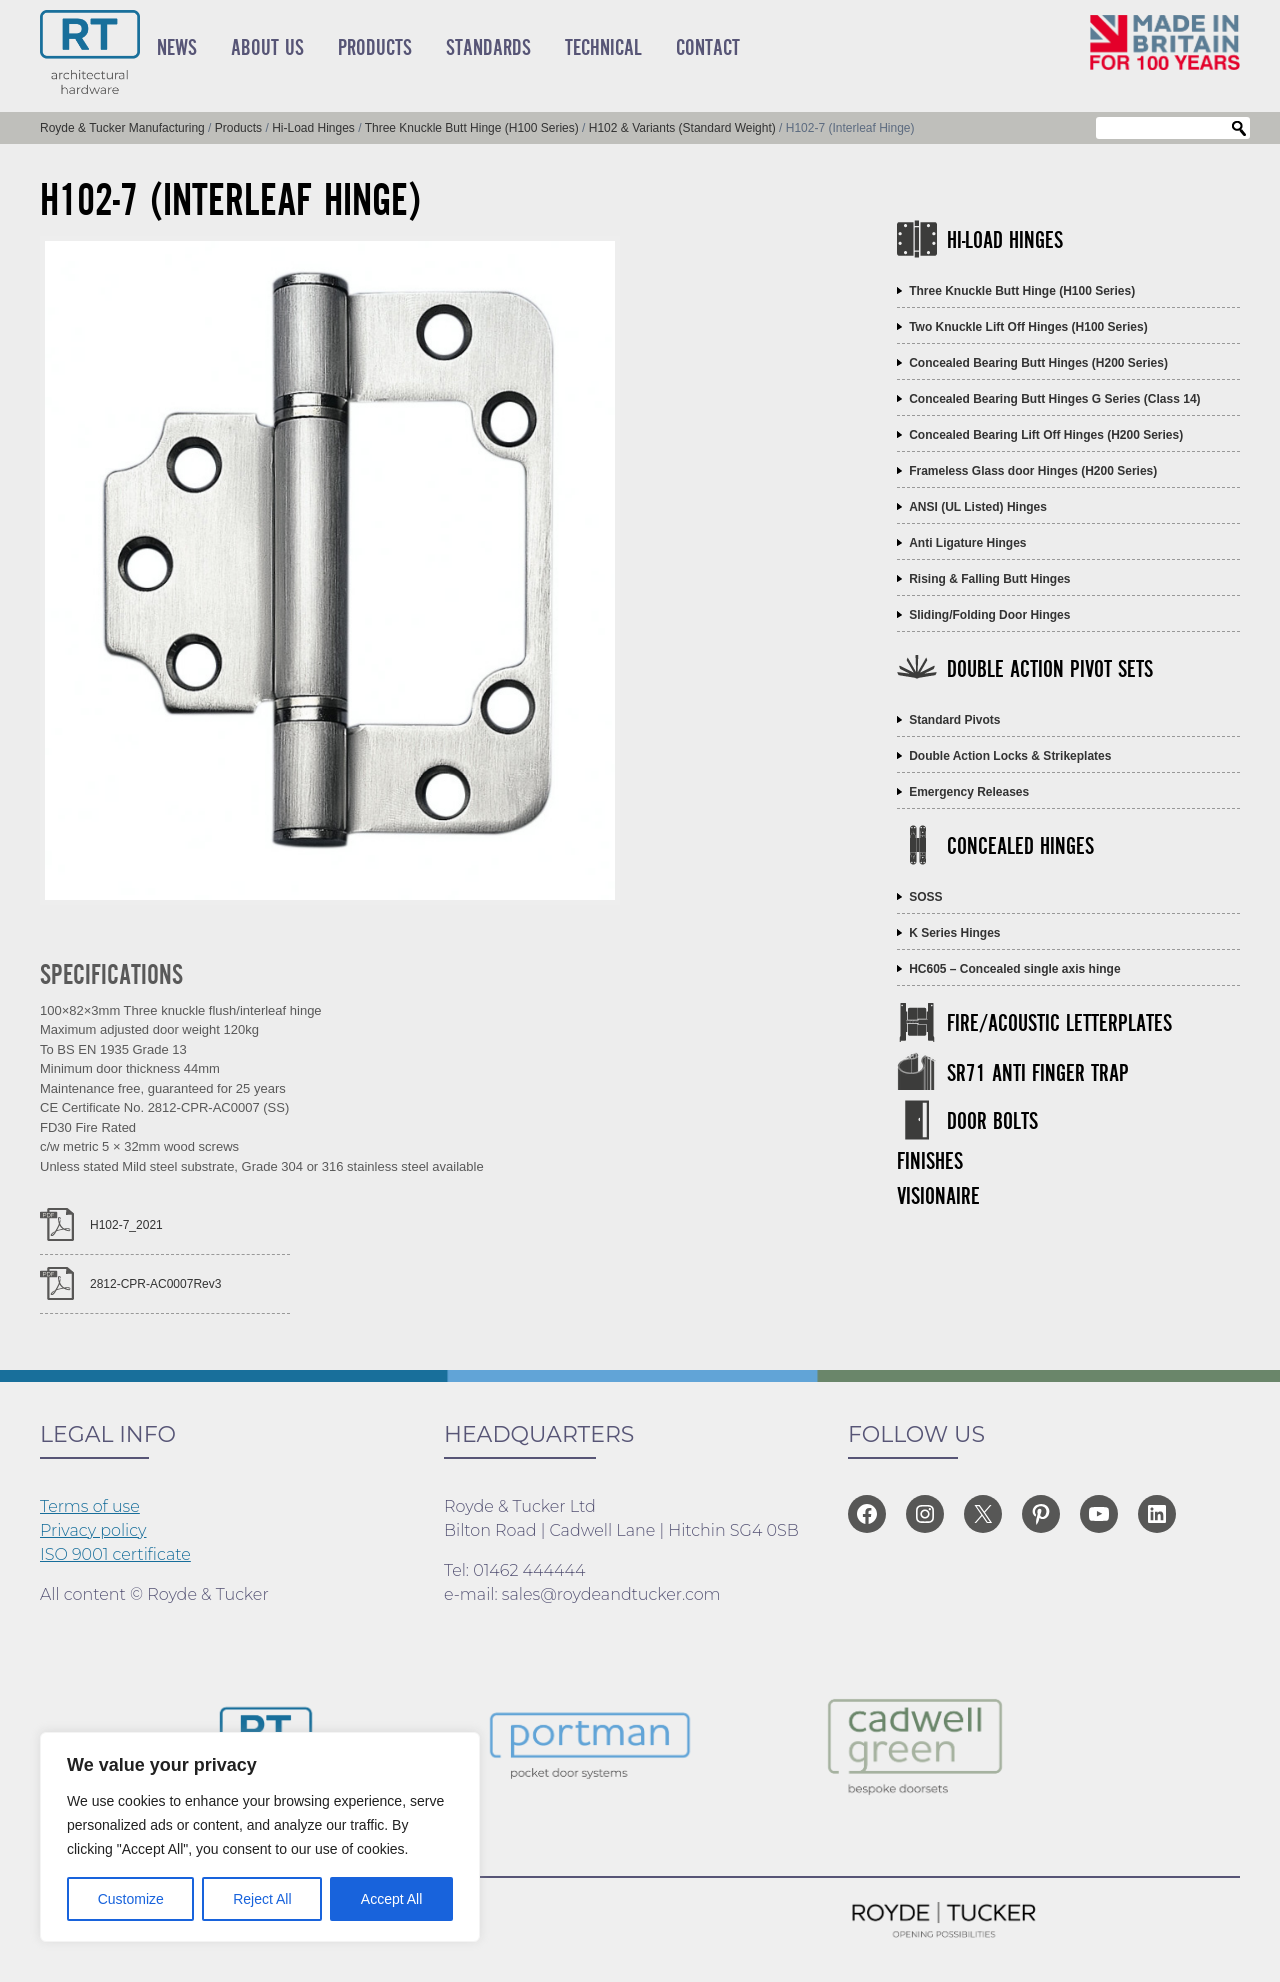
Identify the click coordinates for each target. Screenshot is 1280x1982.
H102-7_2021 (126, 1225)
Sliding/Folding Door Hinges (989, 615)
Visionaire (938, 1197)
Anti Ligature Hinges (967, 543)
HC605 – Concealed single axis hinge (1014, 969)
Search (1239, 129)
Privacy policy (93, 1530)
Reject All (262, 1899)
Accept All (391, 1899)
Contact (708, 48)
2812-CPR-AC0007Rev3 (155, 1284)
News (177, 48)
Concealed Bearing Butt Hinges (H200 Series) (1038, 363)
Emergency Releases (969, 792)
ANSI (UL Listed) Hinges (978, 507)
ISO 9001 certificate (115, 1554)
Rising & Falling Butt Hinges (989, 579)
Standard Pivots (954, 720)
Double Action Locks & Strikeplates (1010, 756)
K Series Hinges (954, 933)
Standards (488, 48)
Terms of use (90, 1506)
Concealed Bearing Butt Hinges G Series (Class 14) (1054, 399)
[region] (260, 1837)
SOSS (925, 897)
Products (375, 48)
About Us (267, 48)
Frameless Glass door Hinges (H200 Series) (1033, 471)
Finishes (930, 1162)
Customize (131, 1899)
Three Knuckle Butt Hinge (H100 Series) (1022, 291)
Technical (603, 48)
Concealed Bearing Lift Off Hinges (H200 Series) (1046, 435)
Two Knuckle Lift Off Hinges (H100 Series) (1028, 327)
